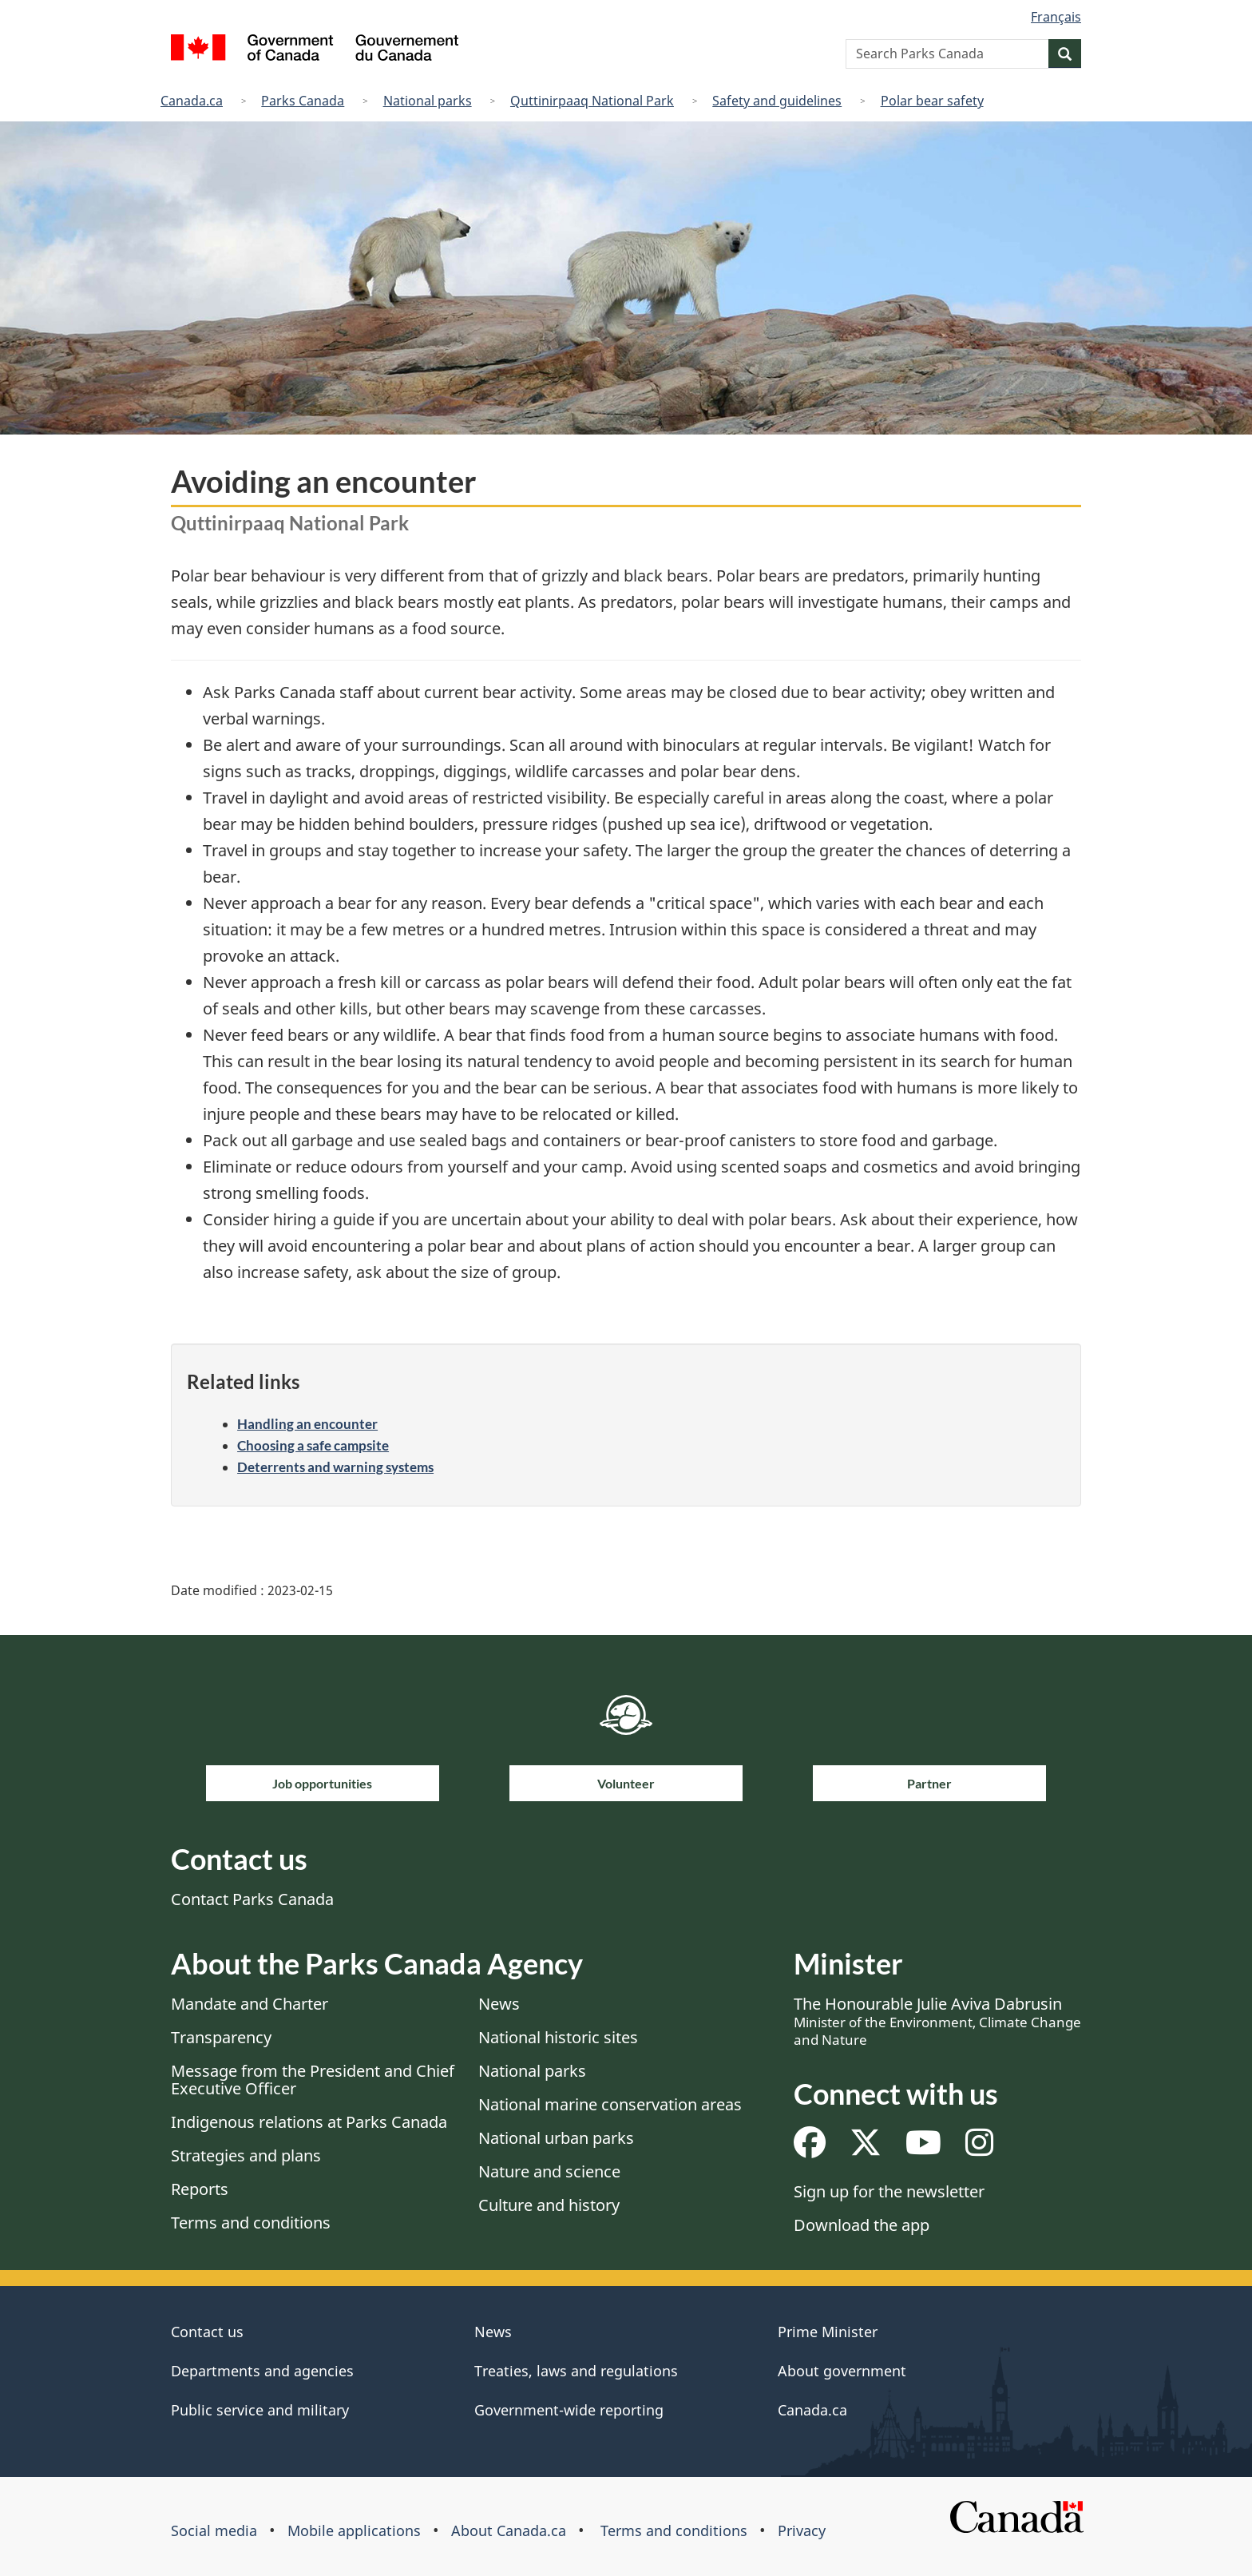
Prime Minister (828, 2331)
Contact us (207, 2331)
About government (842, 2370)
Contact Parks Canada (252, 1899)
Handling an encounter (307, 1423)
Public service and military (260, 2409)
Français (1056, 17)
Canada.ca (191, 100)
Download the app (861, 2225)
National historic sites (558, 2037)
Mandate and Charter (249, 2003)
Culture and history (549, 2205)
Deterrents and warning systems (335, 1467)
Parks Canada (302, 100)
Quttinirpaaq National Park (592, 100)
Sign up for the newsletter (889, 2191)
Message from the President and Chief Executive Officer (312, 2079)
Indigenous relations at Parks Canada (309, 2122)
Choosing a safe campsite (313, 1445)
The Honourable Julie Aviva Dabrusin (937, 2021)
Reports (199, 2189)
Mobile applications (354, 2530)
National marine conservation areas (610, 2104)
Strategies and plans (246, 2155)
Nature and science (549, 2171)
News (499, 2003)
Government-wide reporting (569, 2409)
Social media (214, 2530)
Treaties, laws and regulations (576, 2370)
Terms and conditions (251, 2222)
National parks (427, 100)
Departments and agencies (262, 2370)
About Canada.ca (508, 2530)
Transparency (221, 2037)
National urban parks (556, 2138)
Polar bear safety (932, 100)
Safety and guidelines (777, 100)
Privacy (802, 2530)
